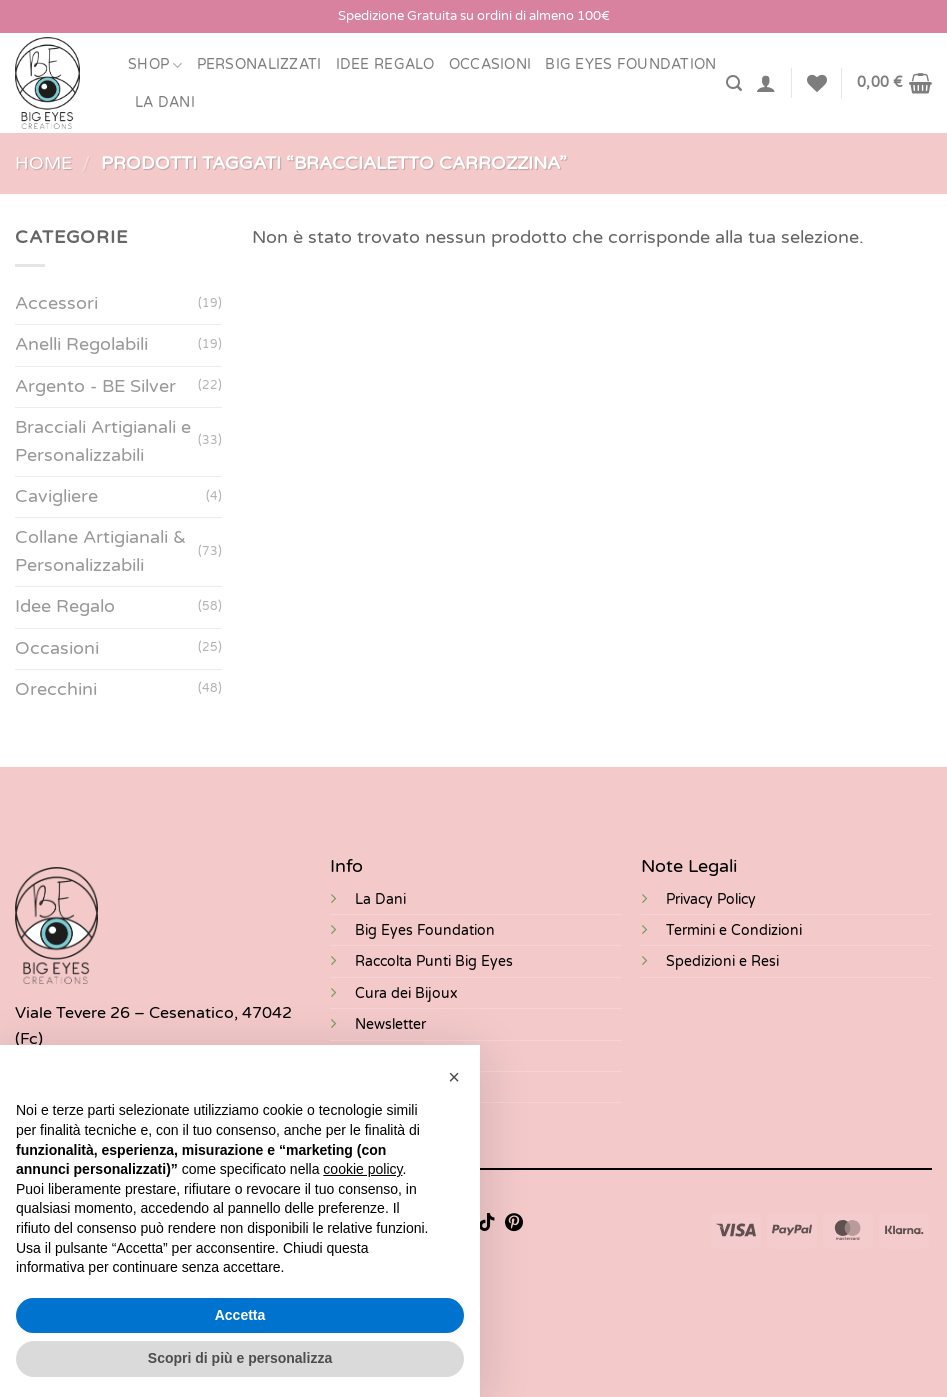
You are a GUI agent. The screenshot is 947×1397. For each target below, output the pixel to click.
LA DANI (165, 102)
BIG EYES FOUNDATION (630, 64)
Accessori (56, 304)
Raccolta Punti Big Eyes (434, 961)
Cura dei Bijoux (406, 993)
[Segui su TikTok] (487, 1224)
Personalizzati (259, 64)
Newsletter (390, 1024)
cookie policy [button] (362, 1169)
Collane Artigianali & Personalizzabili (100, 551)
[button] (454, 1077)
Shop (155, 65)
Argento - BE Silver (95, 386)
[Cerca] (734, 83)
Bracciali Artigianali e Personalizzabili (103, 441)
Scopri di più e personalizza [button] (240, 1358)
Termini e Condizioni (734, 930)
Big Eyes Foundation (425, 930)
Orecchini (56, 689)
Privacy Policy (711, 899)
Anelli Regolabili (81, 345)
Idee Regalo (385, 64)
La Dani (380, 899)
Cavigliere (56, 496)
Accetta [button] (240, 1315)
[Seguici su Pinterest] (514, 1224)
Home (43, 163)
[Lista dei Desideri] (817, 83)
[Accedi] (766, 83)
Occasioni (490, 64)
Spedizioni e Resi (722, 961)
